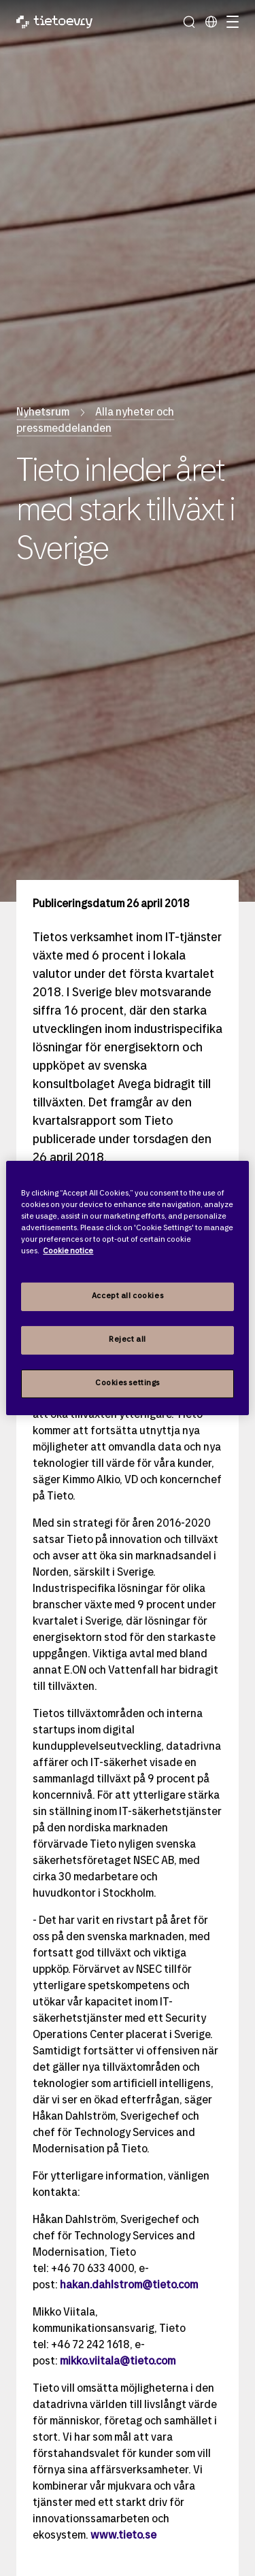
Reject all (127, 1340)
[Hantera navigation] (230, 21)
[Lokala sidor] (210, 22)
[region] (127, 1288)
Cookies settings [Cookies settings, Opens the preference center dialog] (127, 1383)
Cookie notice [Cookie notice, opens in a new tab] (68, 1251)
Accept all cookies (127, 1296)
